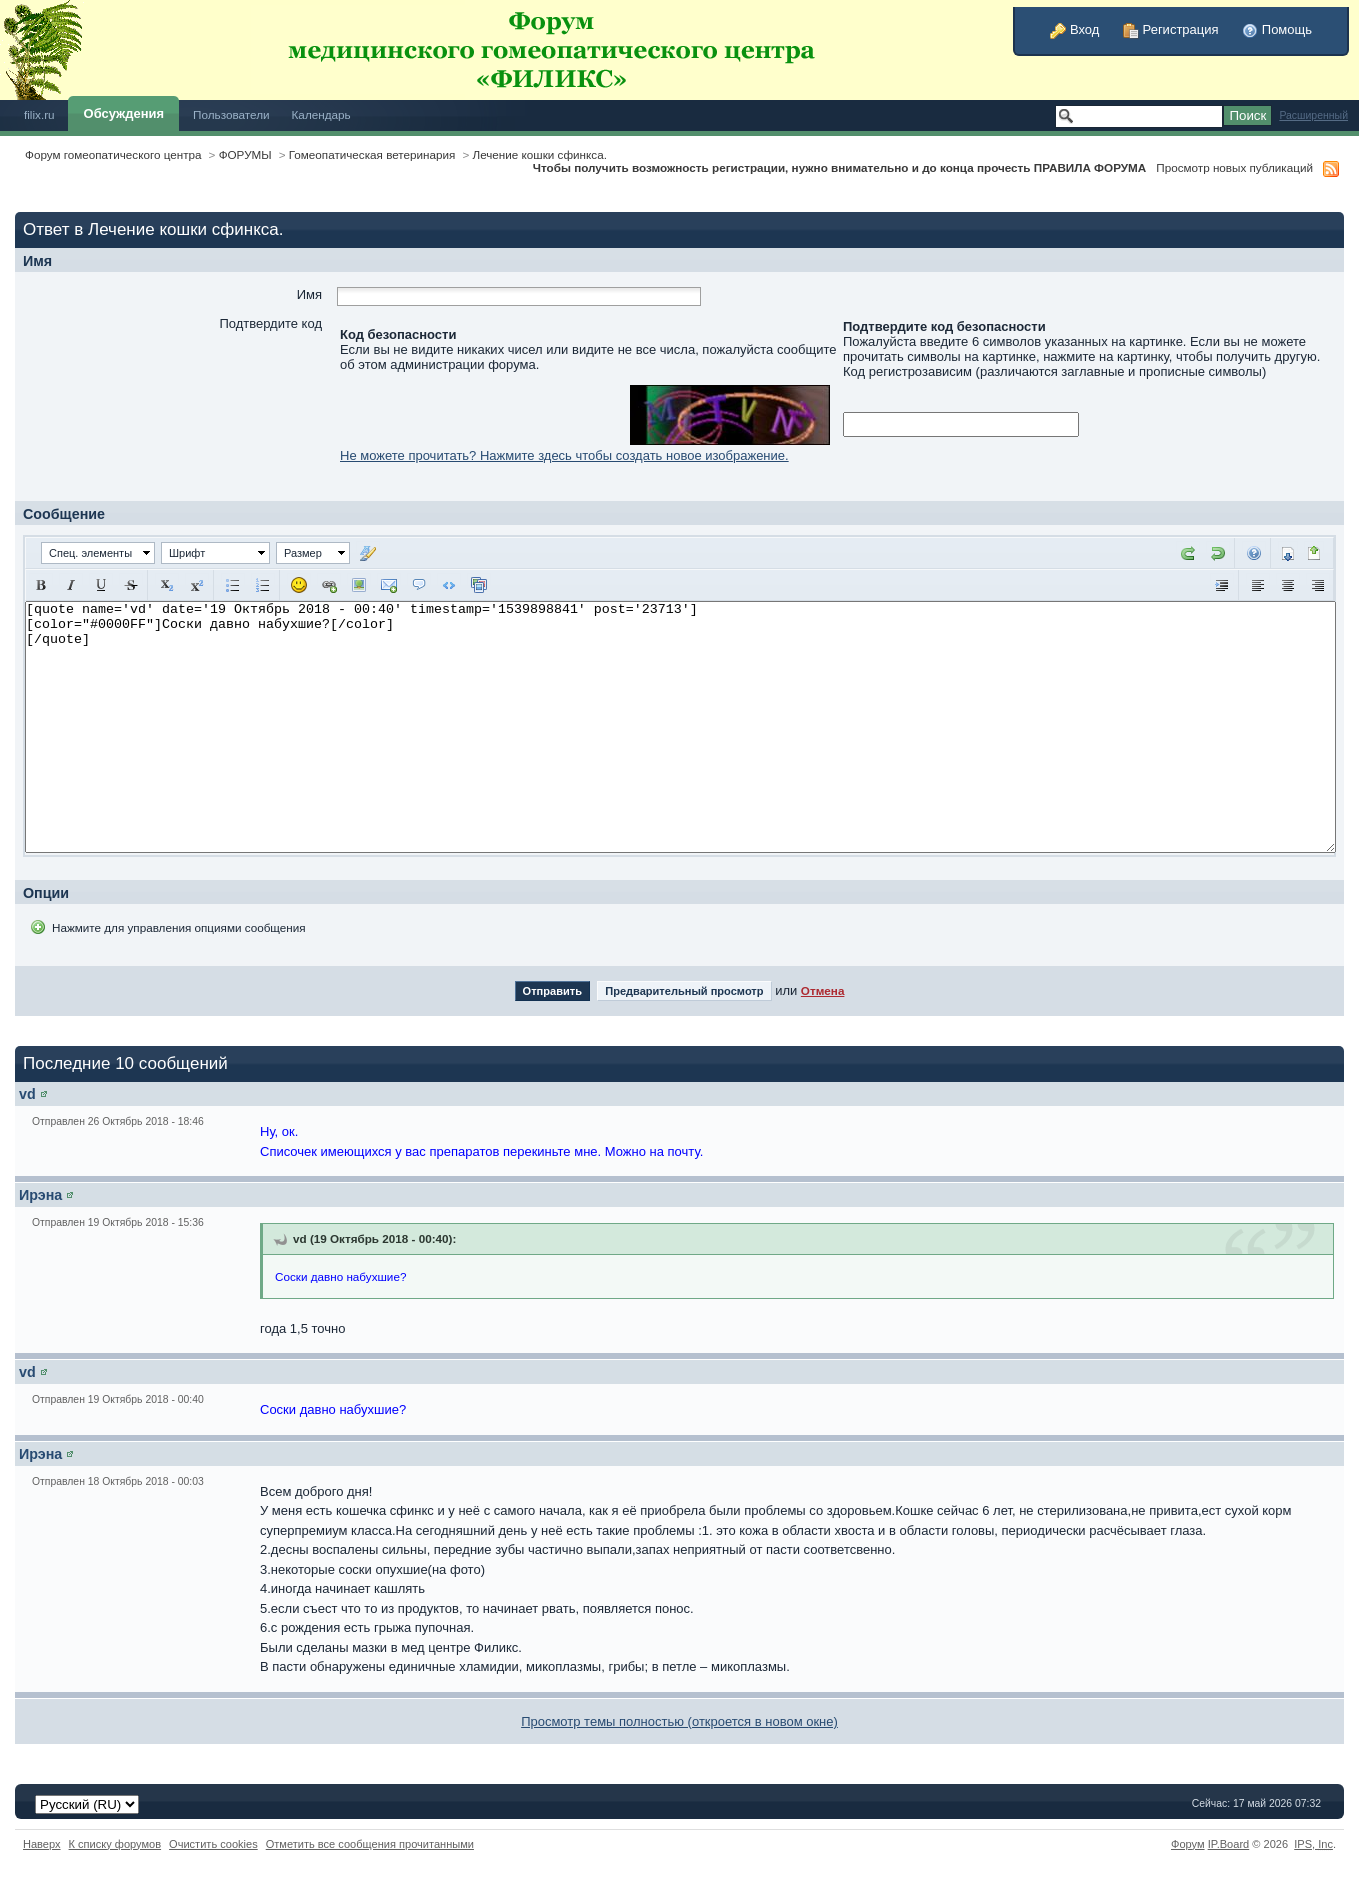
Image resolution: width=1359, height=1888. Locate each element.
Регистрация (1171, 29)
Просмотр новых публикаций (1234, 167)
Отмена (823, 990)
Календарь (321, 114)
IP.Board (1229, 1844)
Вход (1074, 29)
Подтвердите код (270, 323)
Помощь (1277, 29)
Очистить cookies (213, 1844)
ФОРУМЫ (245, 154)
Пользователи (231, 114)
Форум (1188, 1844)
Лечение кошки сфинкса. (539, 154)
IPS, (1313, 1844)
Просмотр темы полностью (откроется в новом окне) (679, 1721)
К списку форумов (115, 1844)
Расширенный (1313, 115)
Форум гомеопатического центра (113, 154)
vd (27, 1094)
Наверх (42, 1844)
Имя (309, 294)
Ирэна (40, 1195)
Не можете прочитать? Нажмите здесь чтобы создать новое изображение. (564, 455)
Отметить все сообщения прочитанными (370, 1844)
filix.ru (39, 114)
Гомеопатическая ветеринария (372, 154)
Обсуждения (124, 113)
